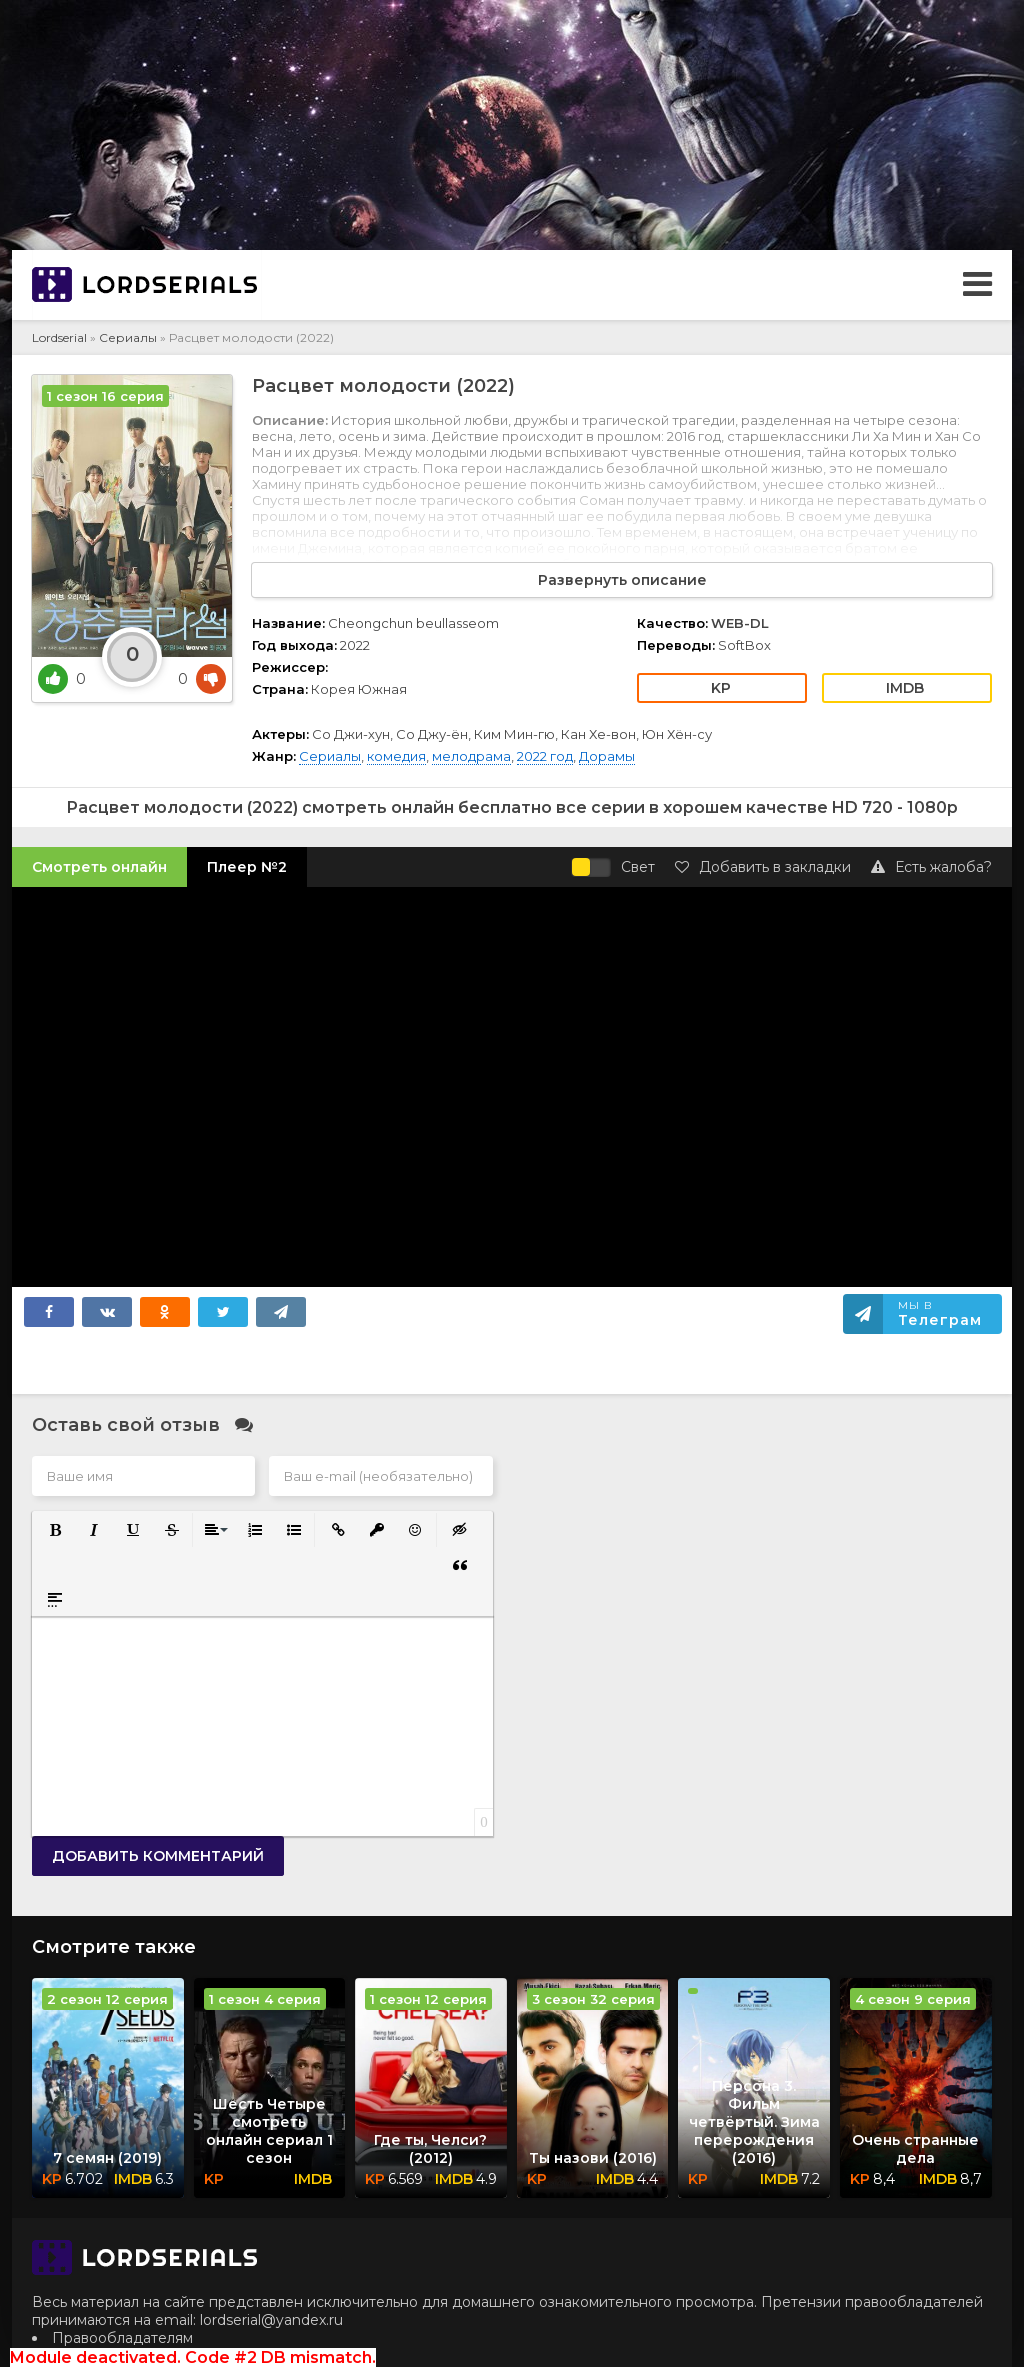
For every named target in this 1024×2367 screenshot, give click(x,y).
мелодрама (471, 756)
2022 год (545, 756)
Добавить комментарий (158, 1856)
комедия (396, 756)
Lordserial (59, 337)
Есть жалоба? (931, 867)
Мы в (940, 1314)
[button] (53, 1528)
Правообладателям (122, 2338)
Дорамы (607, 756)
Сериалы (128, 337)
